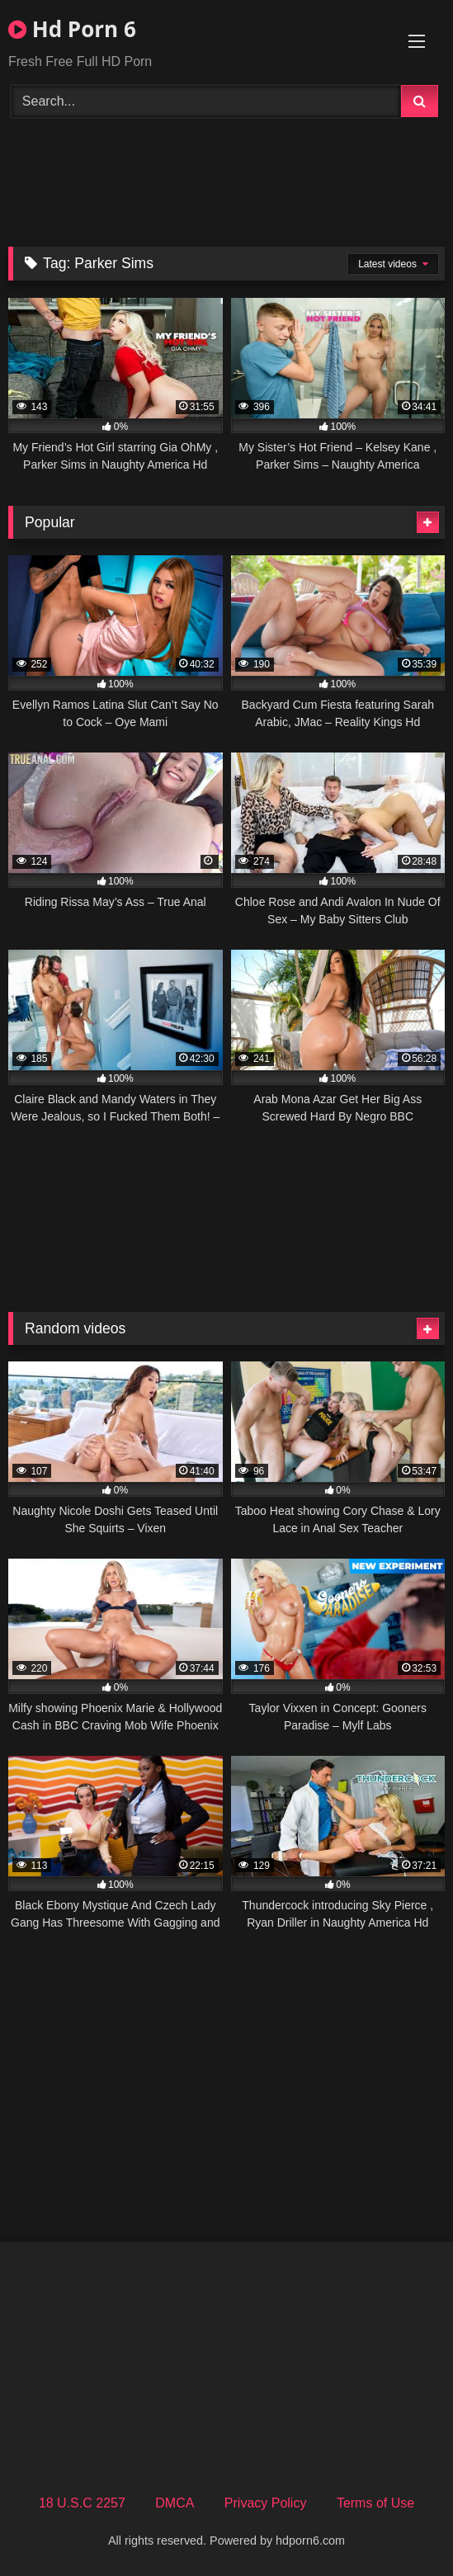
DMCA (174, 2503)
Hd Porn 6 (72, 29)
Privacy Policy (265, 2503)
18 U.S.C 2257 (82, 2503)
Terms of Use (375, 2503)
